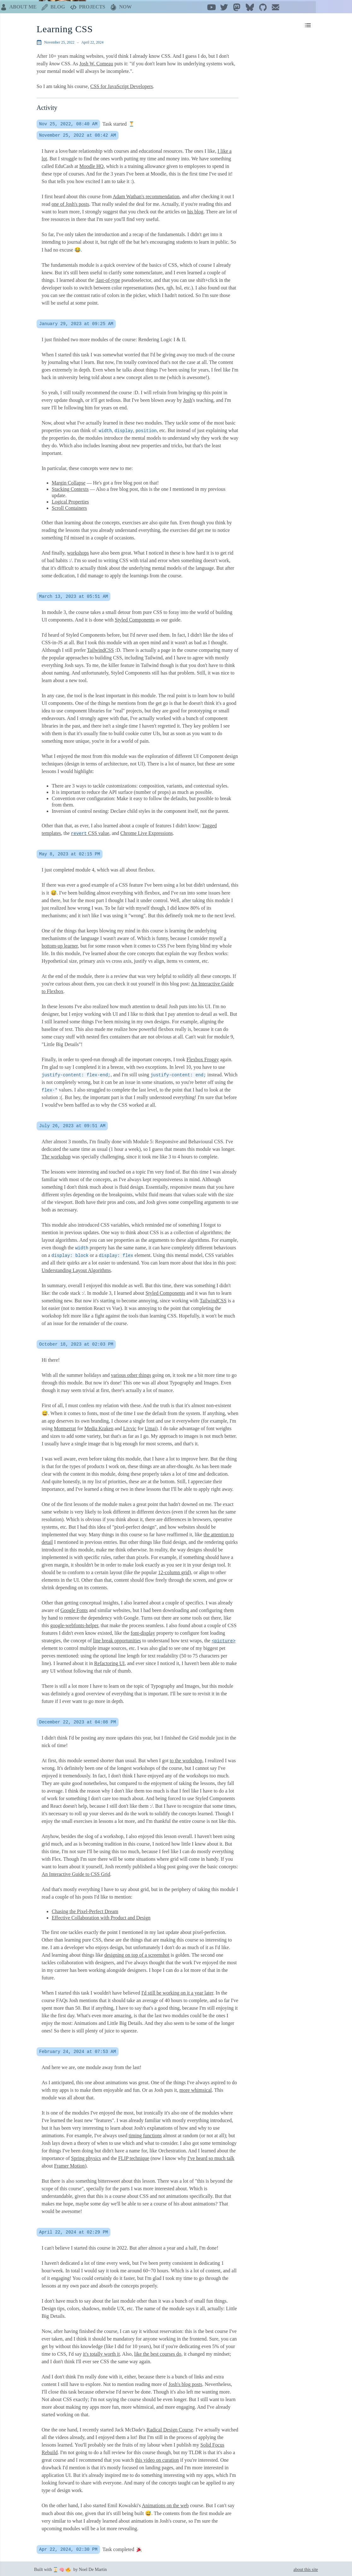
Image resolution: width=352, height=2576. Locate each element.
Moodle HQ (91, 164)
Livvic (130, 1426)
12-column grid (173, 1570)
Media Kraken (99, 1426)
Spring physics (86, 2156)
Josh (187, 398)
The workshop (56, 1154)
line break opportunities (117, 1638)
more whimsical (195, 2088)
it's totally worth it (101, 2352)
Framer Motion (69, 2164)
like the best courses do (157, 2352)
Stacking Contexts (70, 487)
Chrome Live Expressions (146, 831)
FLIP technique (134, 2156)
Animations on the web (165, 2503)
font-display (143, 1631)
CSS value (90, 831)
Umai (150, 1426)
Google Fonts (74, 1608)
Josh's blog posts (185, 2382)
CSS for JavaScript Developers (121, 84)
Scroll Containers (69, 506)
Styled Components (135, 618)
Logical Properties (70, 500)
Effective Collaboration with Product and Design (101, 1916)
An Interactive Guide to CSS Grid (76, 1872)
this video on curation (157, 2458)
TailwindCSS (100, 648)
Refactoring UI (109, 1661)
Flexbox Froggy (202, 1057)
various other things (131, 1373)
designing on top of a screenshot (137, 1953)
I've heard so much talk (210, 2156)
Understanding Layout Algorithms (76, 1268)
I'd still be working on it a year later (177, 1991)
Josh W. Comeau (96, 61)
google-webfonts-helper (74, 1623)
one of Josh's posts (70, 202)
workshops (78, 551)
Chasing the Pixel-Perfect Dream (85, 1909)
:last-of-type (108, 278)
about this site (305, 2567)
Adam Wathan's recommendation (146, 194)
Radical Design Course (170, 2427)
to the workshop (186, 1758)
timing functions (145, 2133)
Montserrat (65, 1426)
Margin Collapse (68, 481)
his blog (195, 209)
